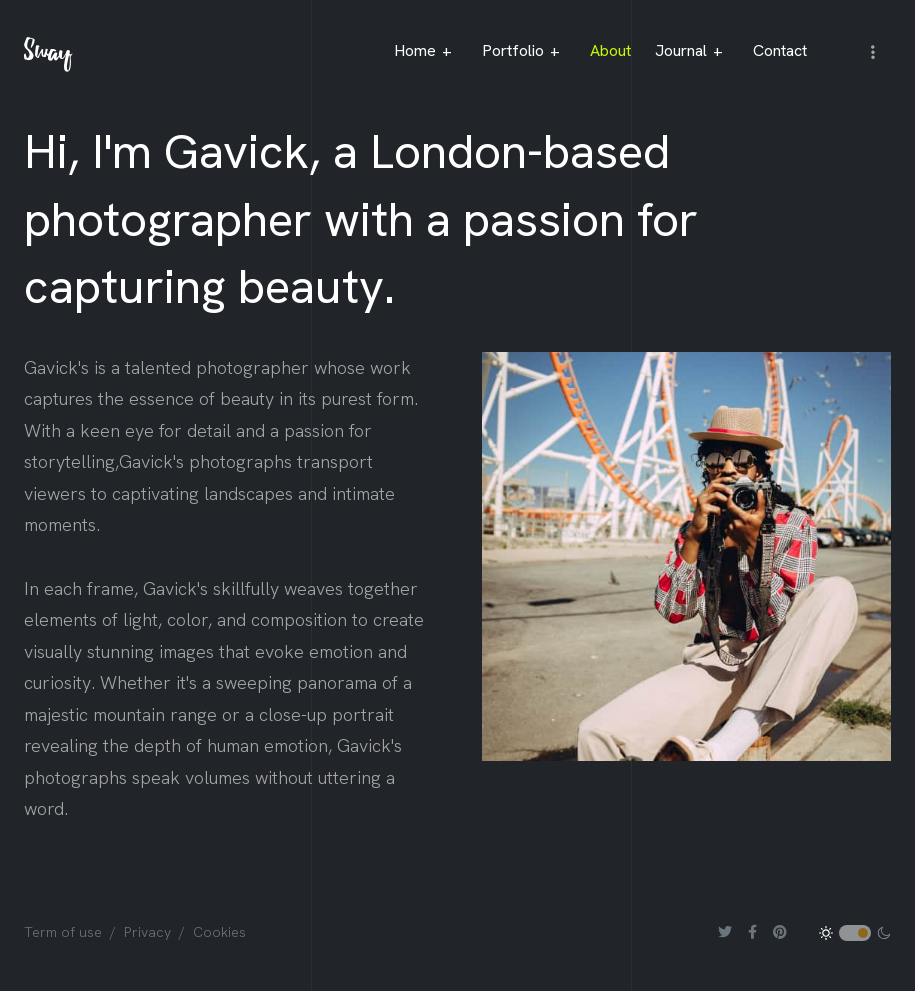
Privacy (147, 932)
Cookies (219, 932)
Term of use (63, 932)
